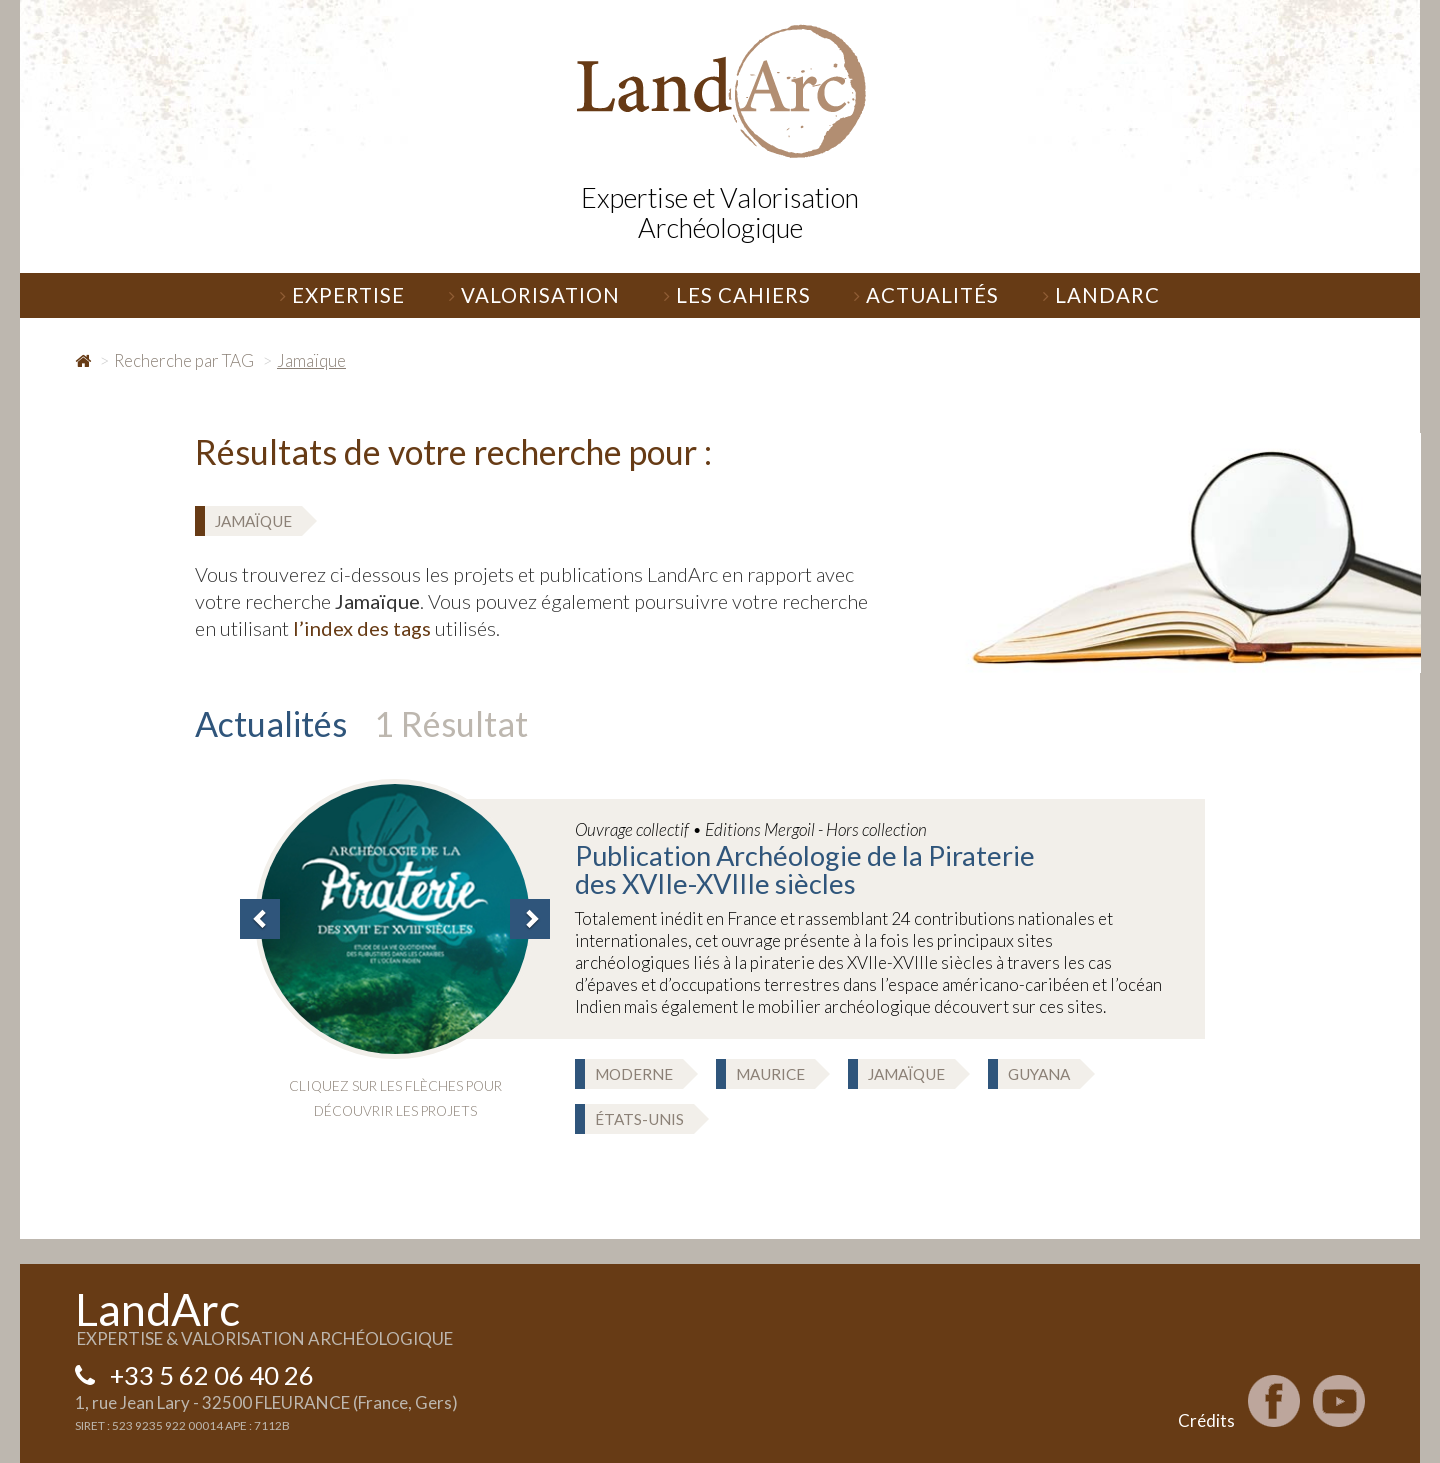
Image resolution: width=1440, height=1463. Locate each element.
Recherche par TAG (184, 360)
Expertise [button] (342, 295)
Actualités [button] (926, 295)
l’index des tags (362, 628)
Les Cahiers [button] (737, 295)
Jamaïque (253, 521)
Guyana (1039, 1074)
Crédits (1206, 1420)
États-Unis (639, 1119)
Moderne (634, 1074)
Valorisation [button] (534, 295)
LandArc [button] (1101, 295)
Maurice (770, 1074)
